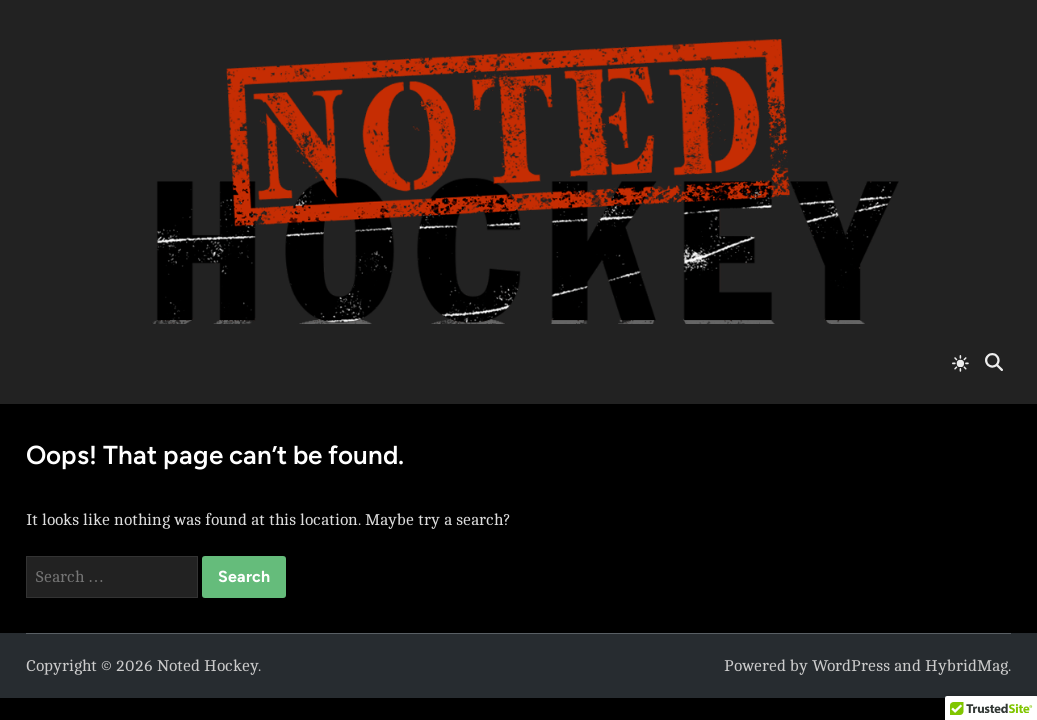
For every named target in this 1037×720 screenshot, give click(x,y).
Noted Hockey (207, 666)
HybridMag (966, 666)
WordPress (851, 666)
